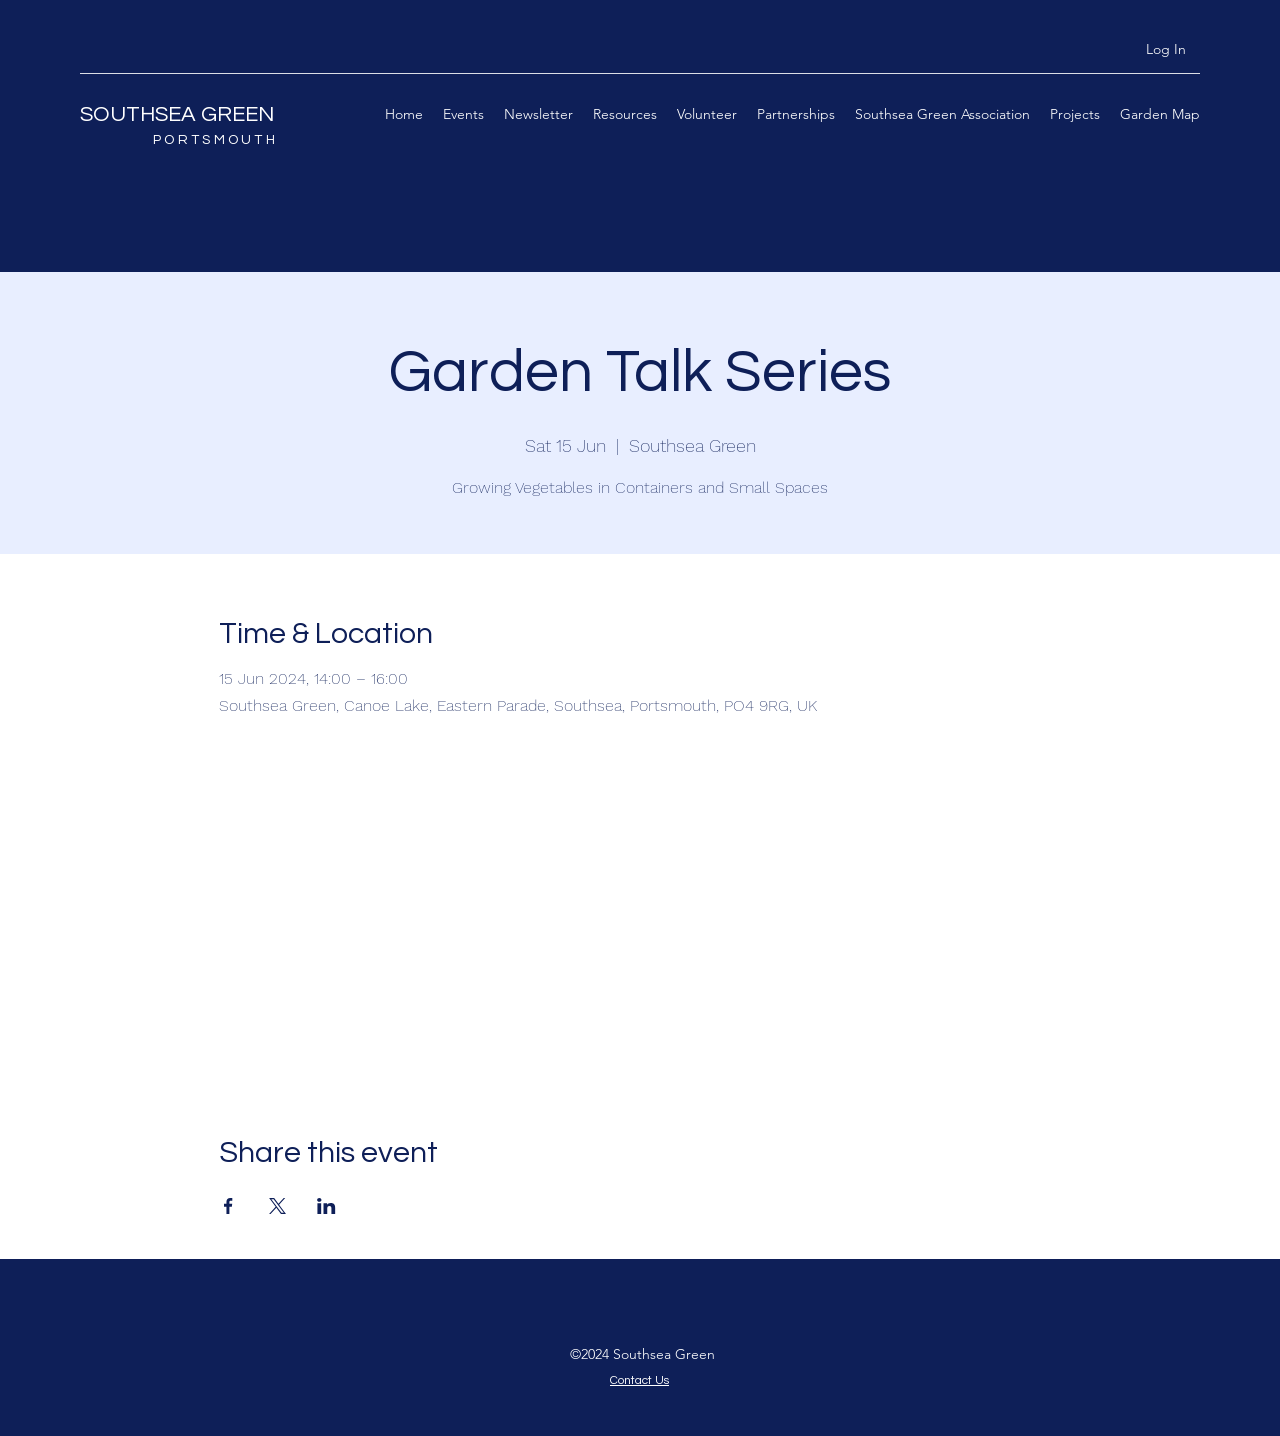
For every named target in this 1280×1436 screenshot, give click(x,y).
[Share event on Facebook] (228, 1206)
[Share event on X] (277, 1206)
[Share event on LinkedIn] (326, 1206)
